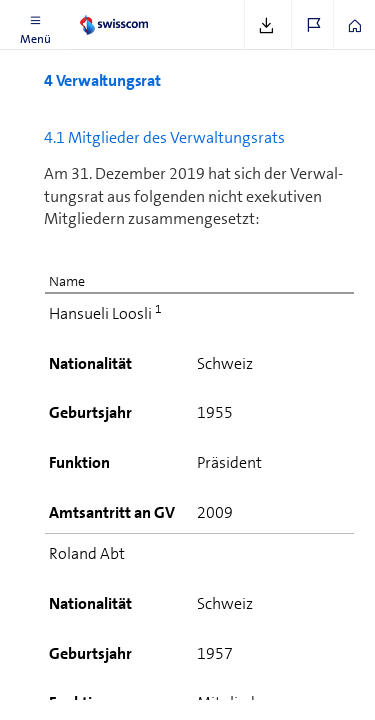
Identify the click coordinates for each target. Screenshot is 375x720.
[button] (35, 25)
